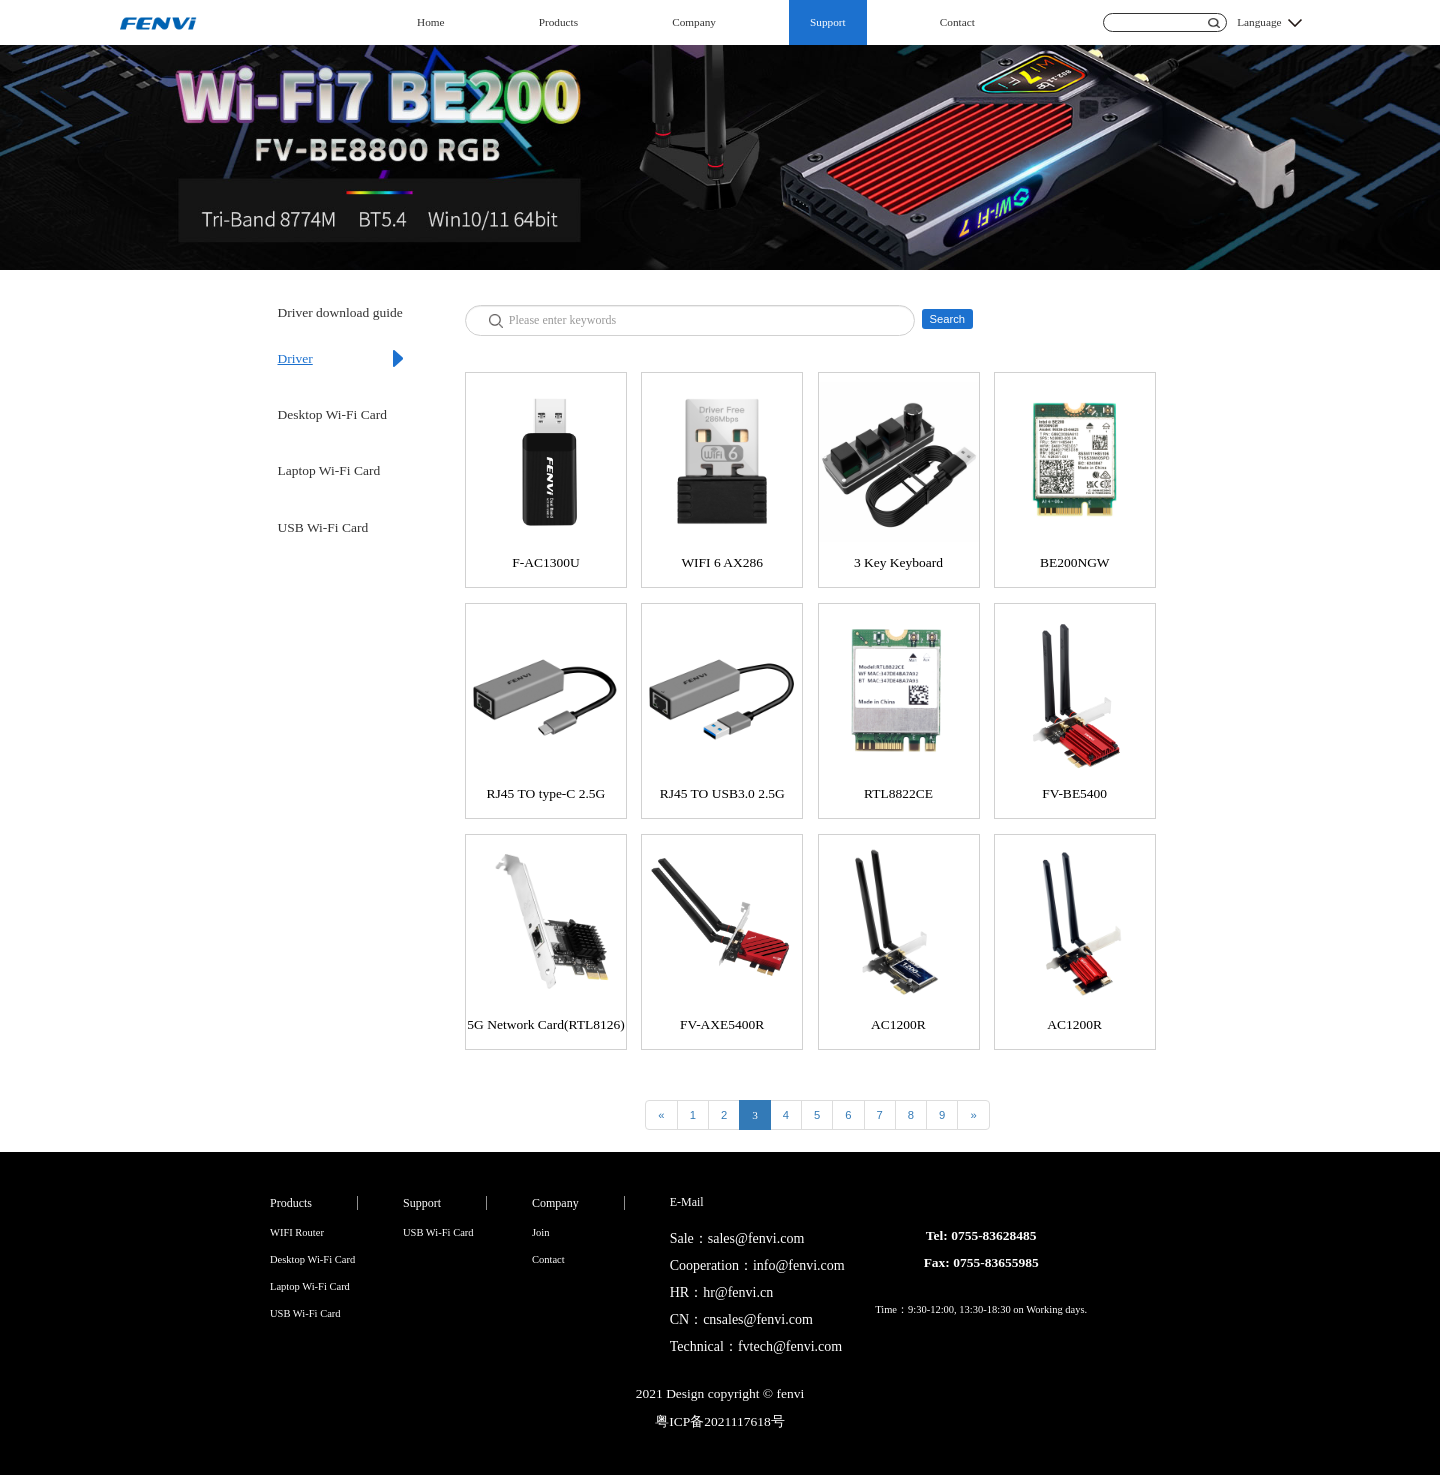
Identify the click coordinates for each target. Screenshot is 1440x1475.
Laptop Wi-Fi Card (329, 470)
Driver (295, 358)
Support (828, 22)
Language (1259, 22)
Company (694, 22)
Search (947, 319)
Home (431, 22)
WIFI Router (297, 1232)
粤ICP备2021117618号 (720, 1421)
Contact (957, 22)
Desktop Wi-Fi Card (332, 414)
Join (541, 1232)
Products (558, 22)
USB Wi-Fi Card (323, 527)
